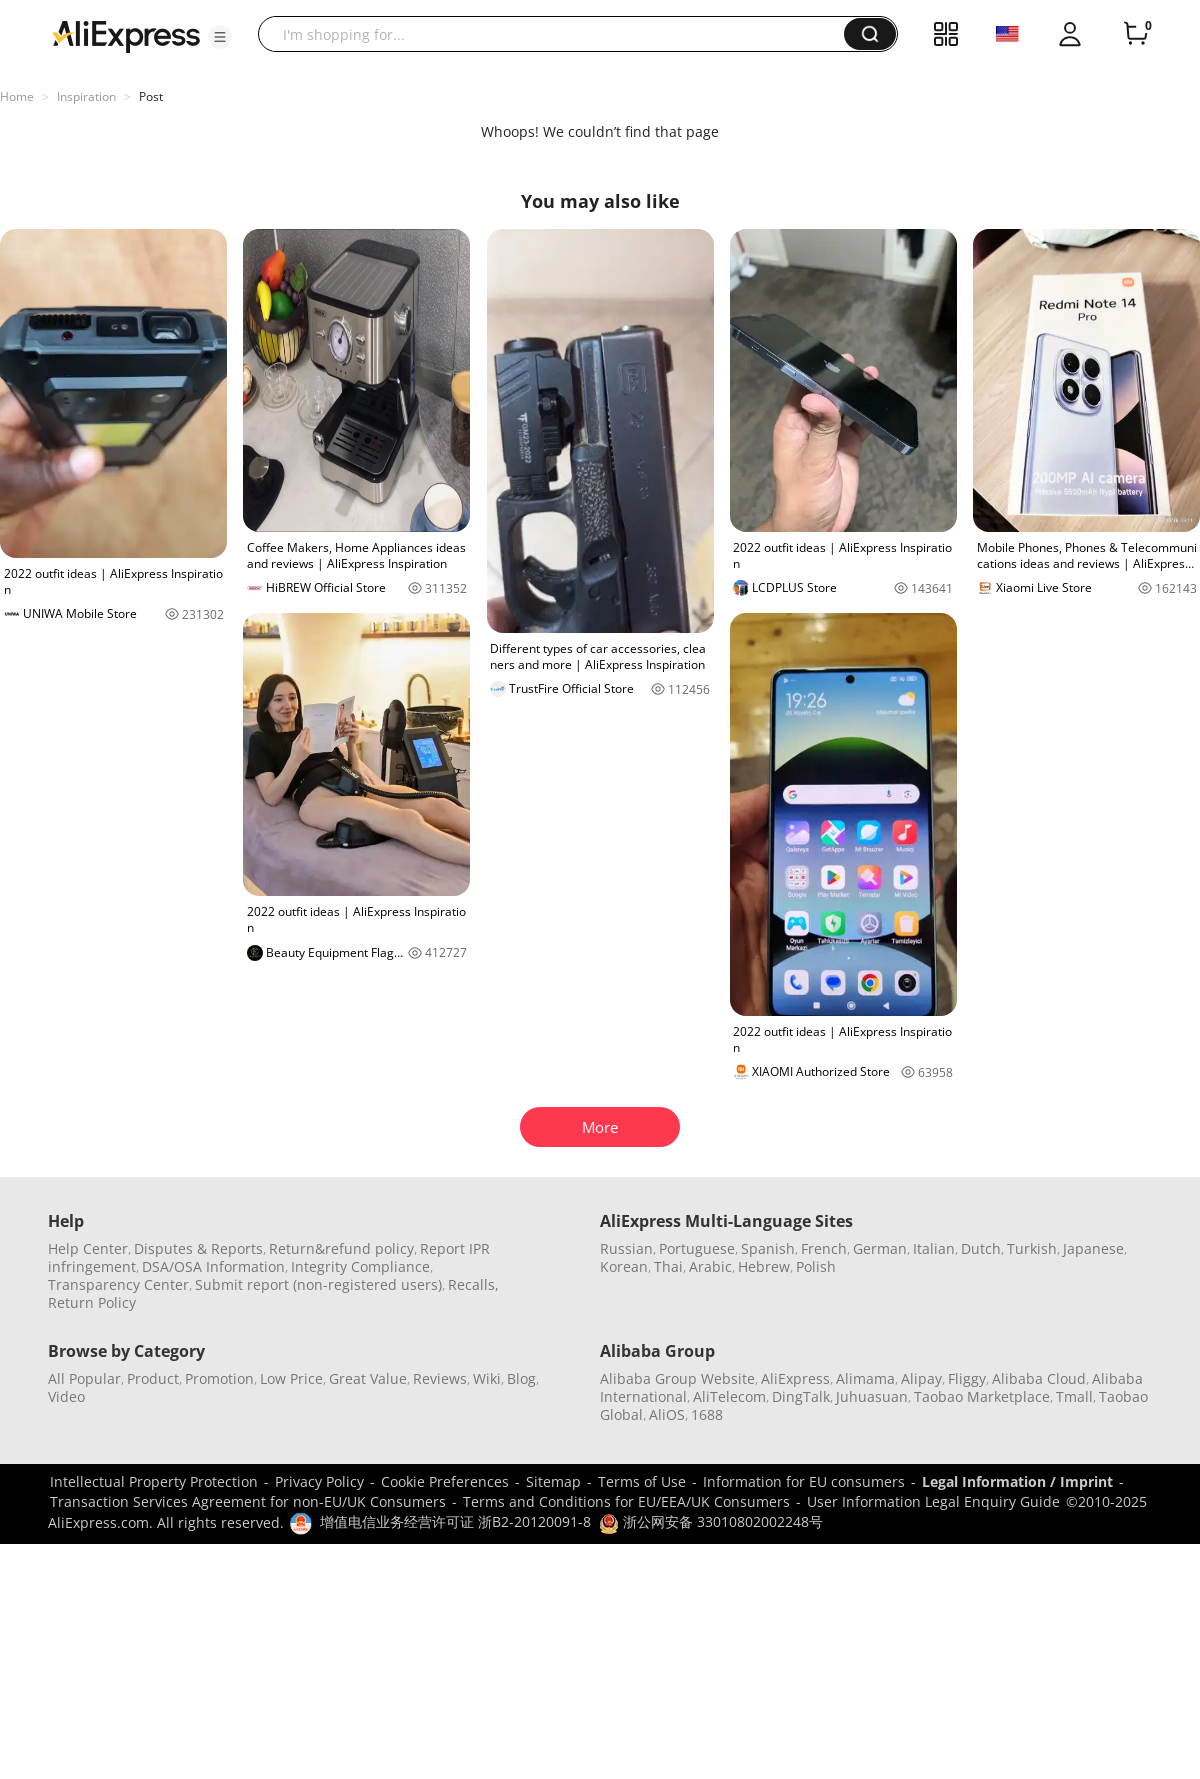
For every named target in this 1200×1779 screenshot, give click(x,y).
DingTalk (801, 1396)
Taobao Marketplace (982, 1396)
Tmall (1074, 1396)
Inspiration (86, 96)
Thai (668, 1266)
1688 (707, 1414)
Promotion (219, 1378)
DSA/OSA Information (213, 1266)
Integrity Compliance (360, 1266)
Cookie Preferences (445, 1481)
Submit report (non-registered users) (318, 1284)
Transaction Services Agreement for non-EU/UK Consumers (248, 1501)
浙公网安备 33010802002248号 (711, 1521)
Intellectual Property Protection (154, 1481)
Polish (816, 1266)
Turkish (1032, 1248)
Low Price (291, 1378)
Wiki (487, 1378)
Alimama (865, 1378)
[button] (220, 37)
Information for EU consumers (804, 1481)
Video (66, 1396)
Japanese (1093, 1248)
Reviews (440, 1378)
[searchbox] (558, 34)
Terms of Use (642, 1481)
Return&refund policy (341, 1248)
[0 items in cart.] (1136, 34)
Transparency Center (118, 1284)
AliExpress (795, 1378)
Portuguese (697, 1248)
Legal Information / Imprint (1017, 1481)
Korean (624, 1266)
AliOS (667, 1414)
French (824, 1248)
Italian (934, 1248)
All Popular (84, 1378)
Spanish (768, 1248)
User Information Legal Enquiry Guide (933, 1501)
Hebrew (764, 1266)
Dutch (981, 1248)
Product (153, 1378)
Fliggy (967, 1378)
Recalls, (473, 1284)
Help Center (88, 1248)
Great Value (368, 1378)
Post (151, 96)
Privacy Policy (319, 1481)
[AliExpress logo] (126, 35)
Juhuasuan (872, 1396)
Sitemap (553, 1481)
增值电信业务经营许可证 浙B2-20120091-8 (455, 1521)
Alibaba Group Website (677, 1378)
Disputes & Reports (198, 1248)
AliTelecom (729, 1396)
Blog (521, 1378)
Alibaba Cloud (1039, 1378)
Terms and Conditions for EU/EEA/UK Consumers (626, 1501)
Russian (626, 1248)
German (880, 1248)
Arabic (710, 1266)
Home (17, 96)
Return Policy (92, 1302)
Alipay (921, 1378)
